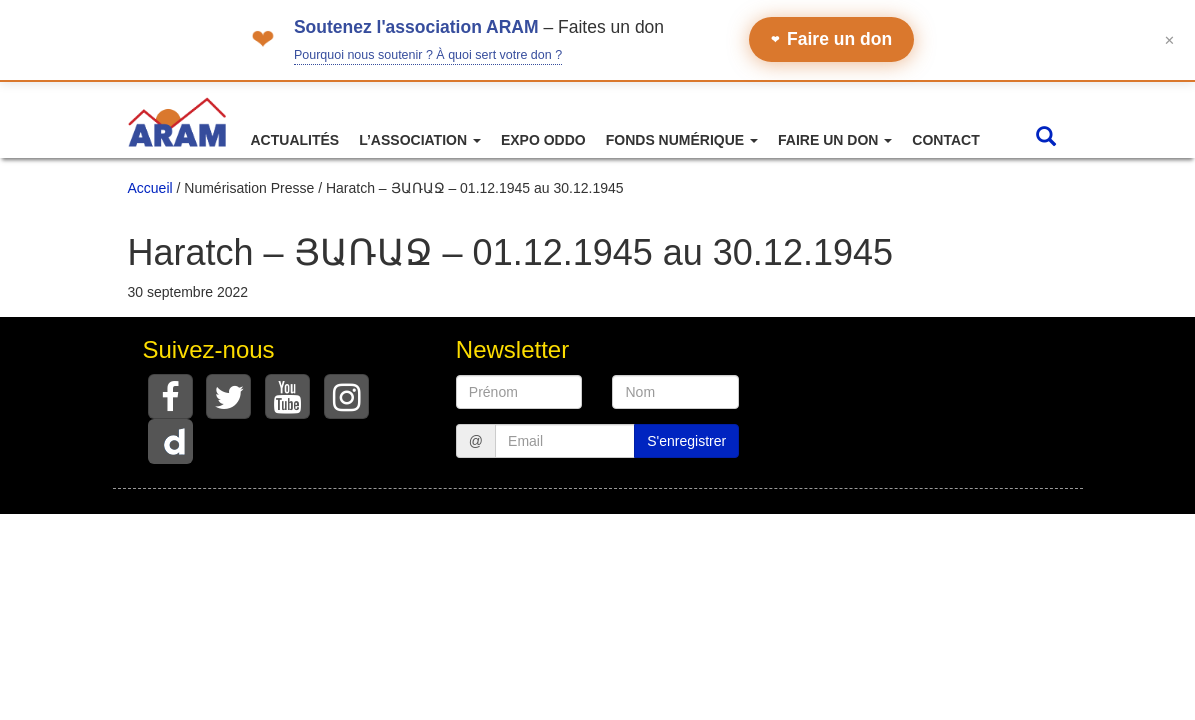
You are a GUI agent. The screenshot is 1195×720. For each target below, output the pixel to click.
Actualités (295, 140)
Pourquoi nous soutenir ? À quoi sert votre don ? (428, 55)
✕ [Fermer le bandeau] (1169, 39)
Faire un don (831, 39)
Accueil (150, 188)
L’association (420, 140)
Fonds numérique (682, 140)
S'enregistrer (686, 441)
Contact (945, 140)
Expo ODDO (543, 140)
